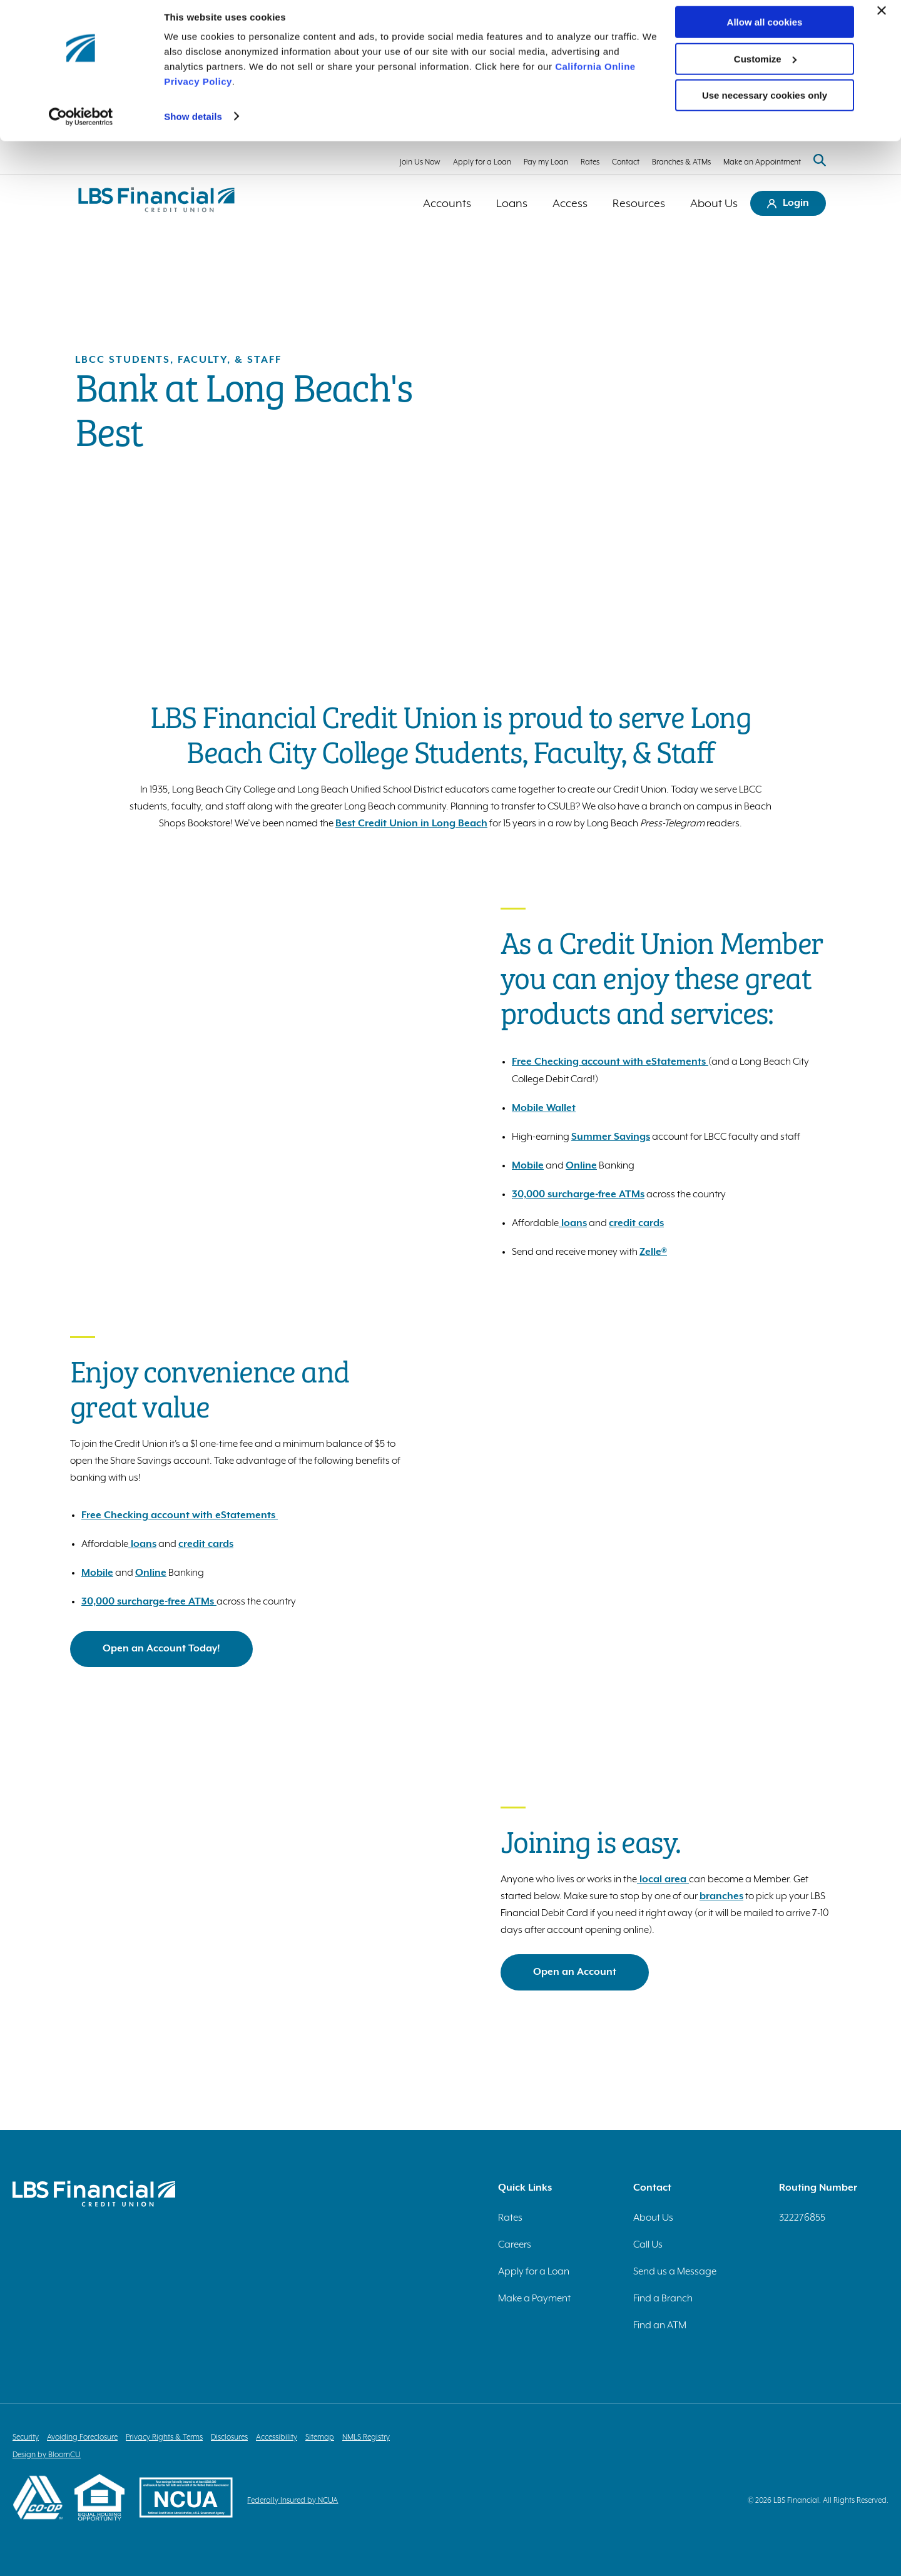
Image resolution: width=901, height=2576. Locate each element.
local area (663, 1878)
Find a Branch (663, 2297)
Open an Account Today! (161, 1647)
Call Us (648, 2243)
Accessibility (276, 2436)
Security (26, 2436)
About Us (714, 203)
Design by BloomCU (47, 2454)
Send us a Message (674, 2270)
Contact (625, 162)
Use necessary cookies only (764, 104)
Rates (590, 162)
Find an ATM (659, 2324)
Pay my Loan (546, 162)
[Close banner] (881, 19)
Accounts (447, 203)
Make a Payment (534, 2297)
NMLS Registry (366, 2436)
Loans (511, 203)
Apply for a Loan (482, 162)
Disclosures (229, 2436)
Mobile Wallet (544, 1107)
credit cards (636, 1222)
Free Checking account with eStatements (610, 1061)
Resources (639, 203)
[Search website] (819, 161)
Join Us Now (420, 162)
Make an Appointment (762, 162)
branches (721, 1895)
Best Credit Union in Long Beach (411, 822)
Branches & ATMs (681, 162)
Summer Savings (610, 1136)
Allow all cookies (765, 31)
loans (573, 1222)
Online (581, 1164)
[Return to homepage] (156, 202)
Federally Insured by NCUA (297, 2499)
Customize (765, 68)
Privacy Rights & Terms (164, 2436)
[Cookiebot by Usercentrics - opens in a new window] (81, 125)
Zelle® (653, 1251)
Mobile (528, 1164)
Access (570, 203)
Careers (514, 2243)
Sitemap (319, 2436)
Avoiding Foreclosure (82, 2436)
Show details (193, 124)
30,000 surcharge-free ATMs (578, 1193)
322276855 (802, 2217)
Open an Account (574, 1971)
